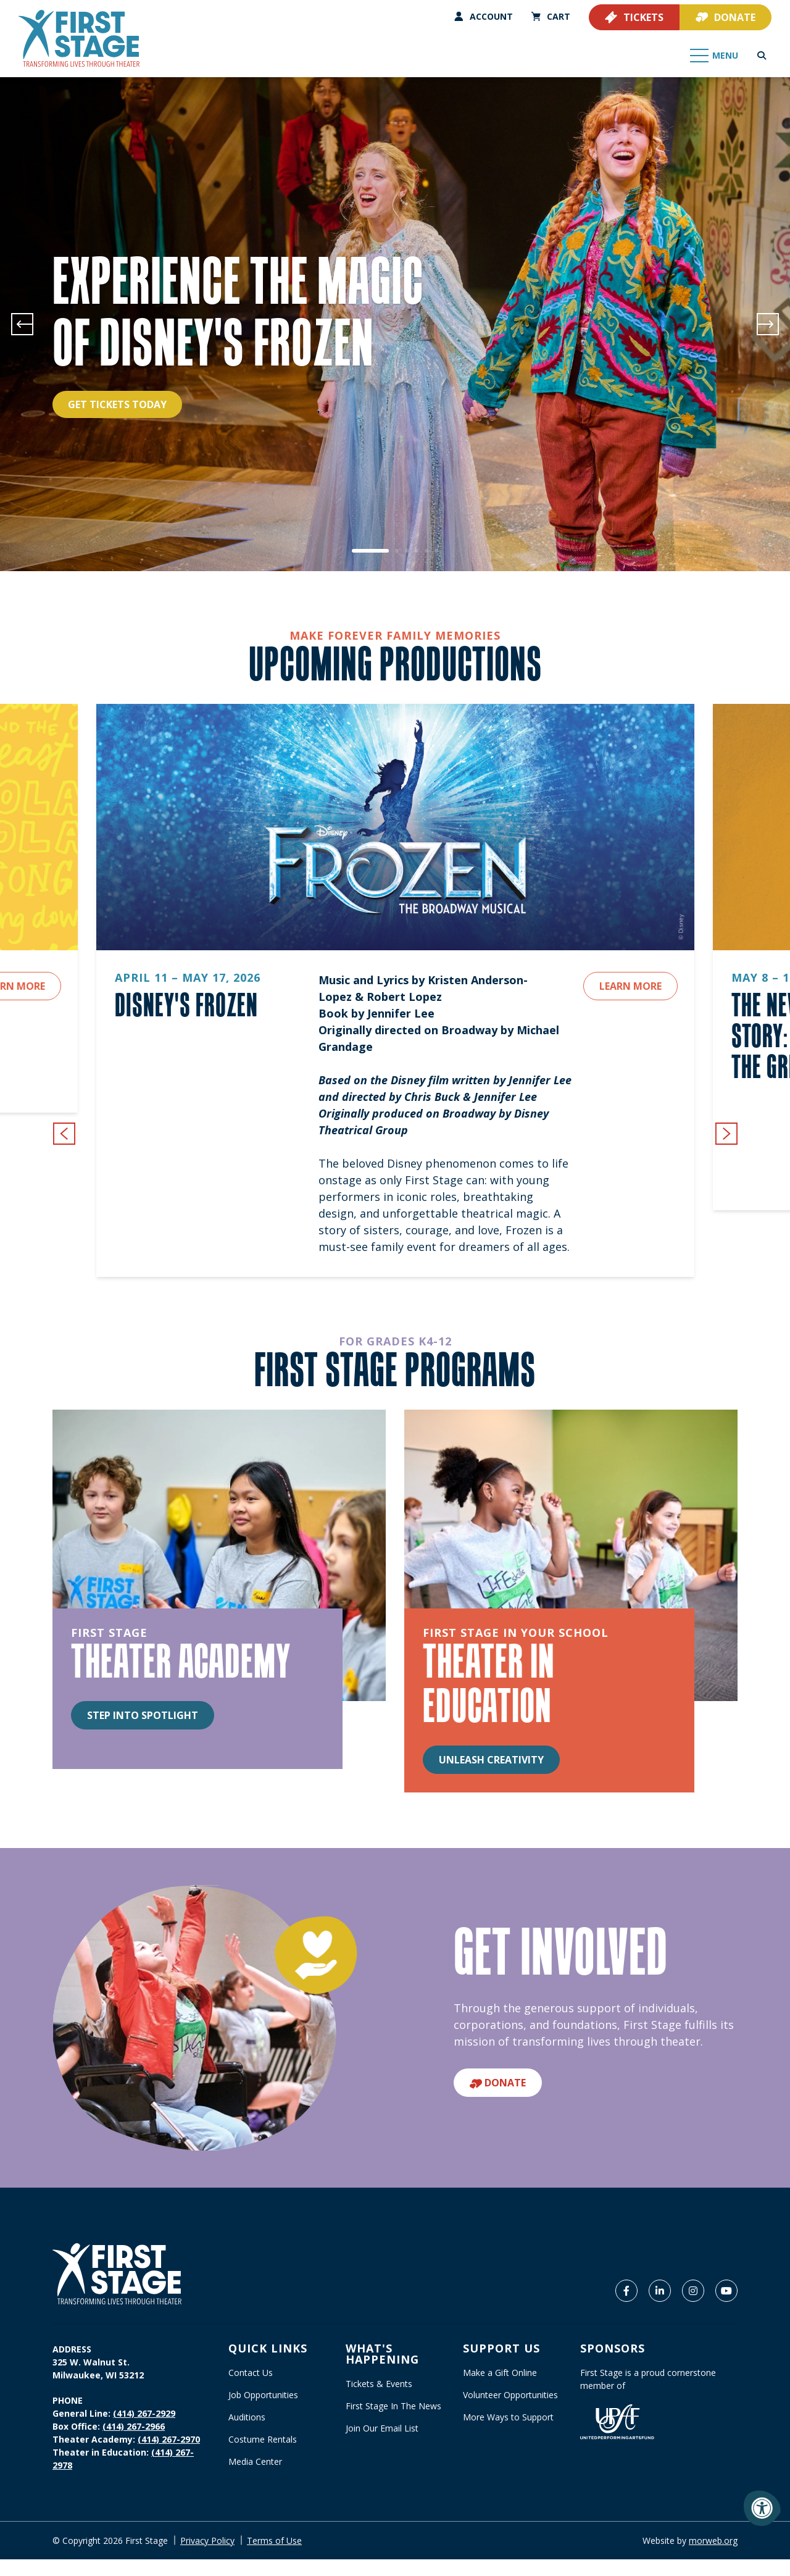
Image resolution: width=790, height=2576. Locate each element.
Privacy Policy (207, 2540)
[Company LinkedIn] (660, 2291)
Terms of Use (274, 2540)
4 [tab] (416, 551)
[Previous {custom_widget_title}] (64, 1134)
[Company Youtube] (726, 2291)
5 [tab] (426, 551)
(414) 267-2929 (144, 2413)
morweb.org (713, 2540)
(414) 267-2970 (169, 2439)
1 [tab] (370, 551)
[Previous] (22, 324)
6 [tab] (436, 551)
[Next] (768, 324)
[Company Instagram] (693, 2291)
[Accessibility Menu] (762, 2508)
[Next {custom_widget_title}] (726, 1134)
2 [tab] (397, 551)
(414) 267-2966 (133, 2426)
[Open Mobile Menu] (714, 55)
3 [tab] (407, 551)
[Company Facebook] (626, 2291)
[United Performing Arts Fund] (617, 2421)
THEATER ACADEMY (181, 1660)
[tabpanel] (395, 324)
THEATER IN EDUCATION (489, 1682)
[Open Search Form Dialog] (761, 55)
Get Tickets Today (117, 404)
